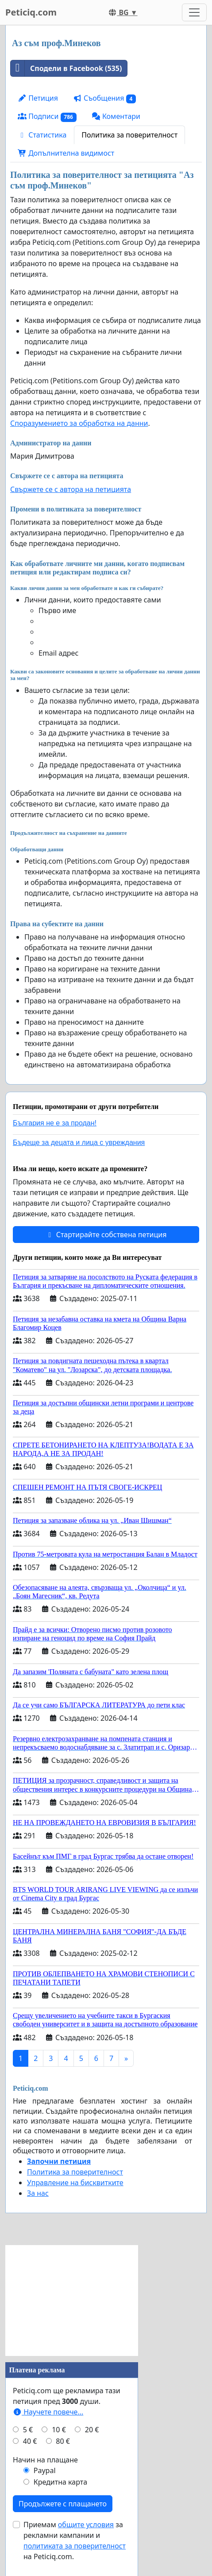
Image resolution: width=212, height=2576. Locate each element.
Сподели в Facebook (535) (66, 68)
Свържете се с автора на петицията (70, 489)
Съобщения (104, 98)
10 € (59, 2429)
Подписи (47, 116)
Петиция (38, 98)
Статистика (42, 135)
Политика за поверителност (129, 135)
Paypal (45, 2470)
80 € (63, 2441)
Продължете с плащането (63, 2504)
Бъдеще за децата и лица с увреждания (79, 1142)
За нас (38, 2193)
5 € (28, 2429)
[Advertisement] (71, 2300)
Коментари (116, 116)
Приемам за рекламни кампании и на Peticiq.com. (74, 2540)
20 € (92, 2429)
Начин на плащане (45, 2460)
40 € (30, 2441)
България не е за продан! (54, 1123)
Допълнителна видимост (66, 153)
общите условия (86, 2524)
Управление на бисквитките (75, 2182)
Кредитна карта (60, 2482)
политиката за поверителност (74, 2546)
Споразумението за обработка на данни (79, 423)
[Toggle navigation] (194, 12)
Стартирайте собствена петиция (105, 1234)
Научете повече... (48, 2412)
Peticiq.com (31, 12)
